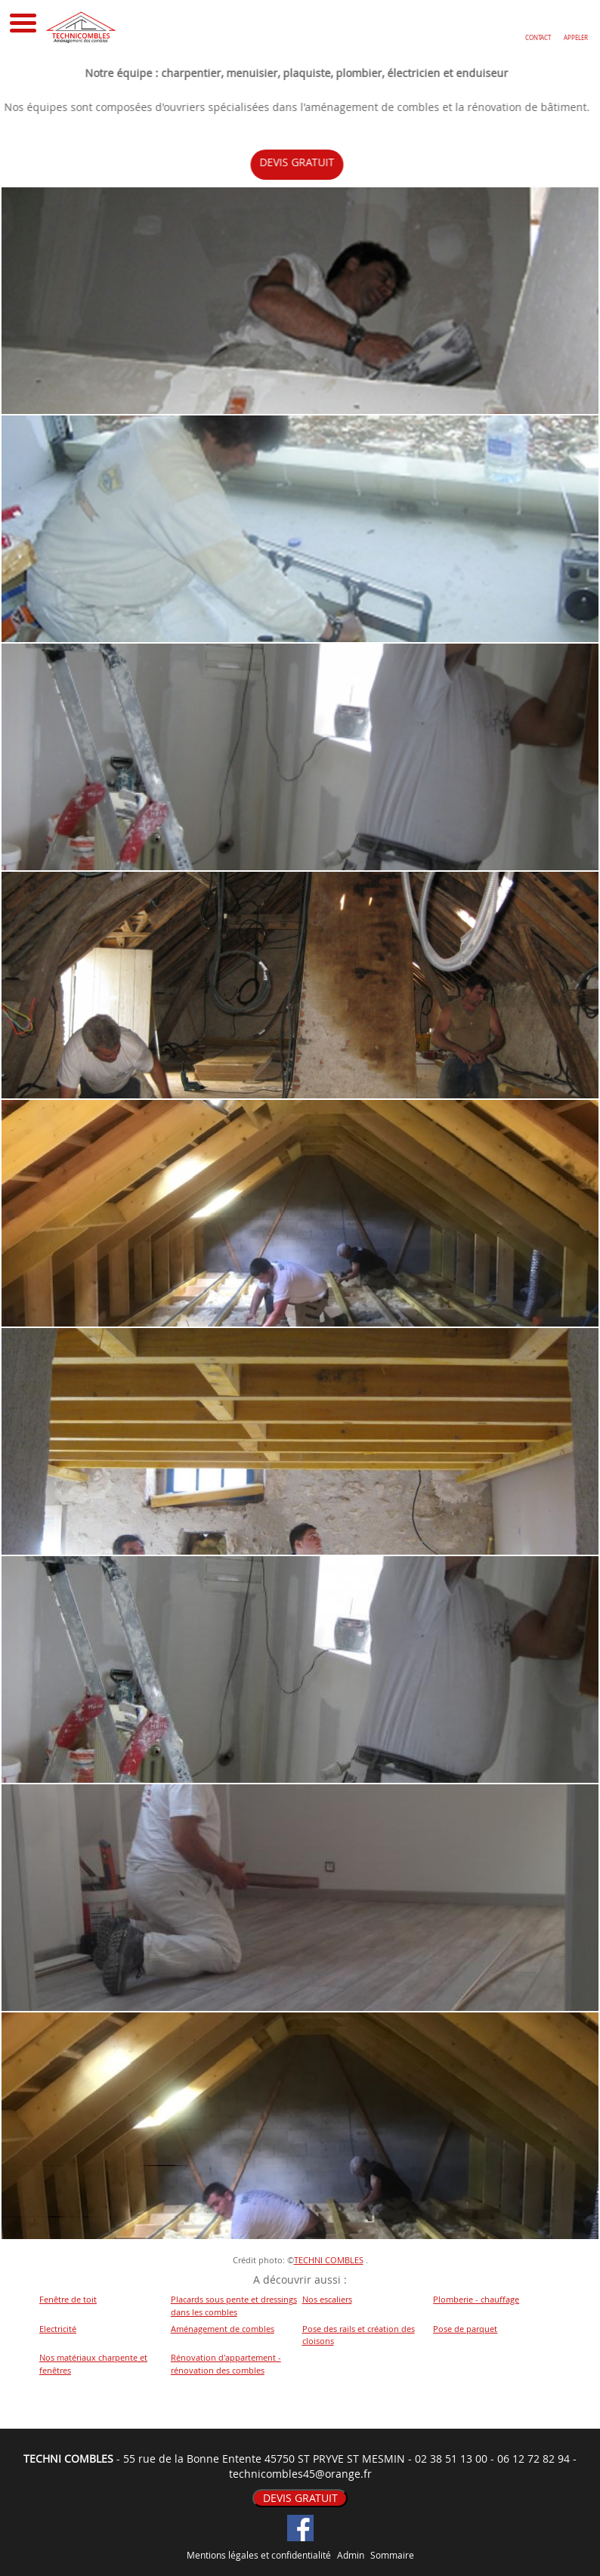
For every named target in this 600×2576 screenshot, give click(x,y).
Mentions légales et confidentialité (259, 2555)
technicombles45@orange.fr (300, 2473)
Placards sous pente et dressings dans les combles (234, 2305)
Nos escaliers (327, 2299)
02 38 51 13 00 (451, 2458)
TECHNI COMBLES (328, 2260)
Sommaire (392, 2555)
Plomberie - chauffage (476, 2299)
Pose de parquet (465, 2328)
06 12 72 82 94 (533, 2458)
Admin (350, 2555)
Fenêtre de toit (68, 2299)
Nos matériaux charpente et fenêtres (93, 2364)
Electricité (57, 2328)
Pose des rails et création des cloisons (358, 2335)
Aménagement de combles (222, 2328)
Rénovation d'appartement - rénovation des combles (226, 2364)
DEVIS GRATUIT (308, 162)
